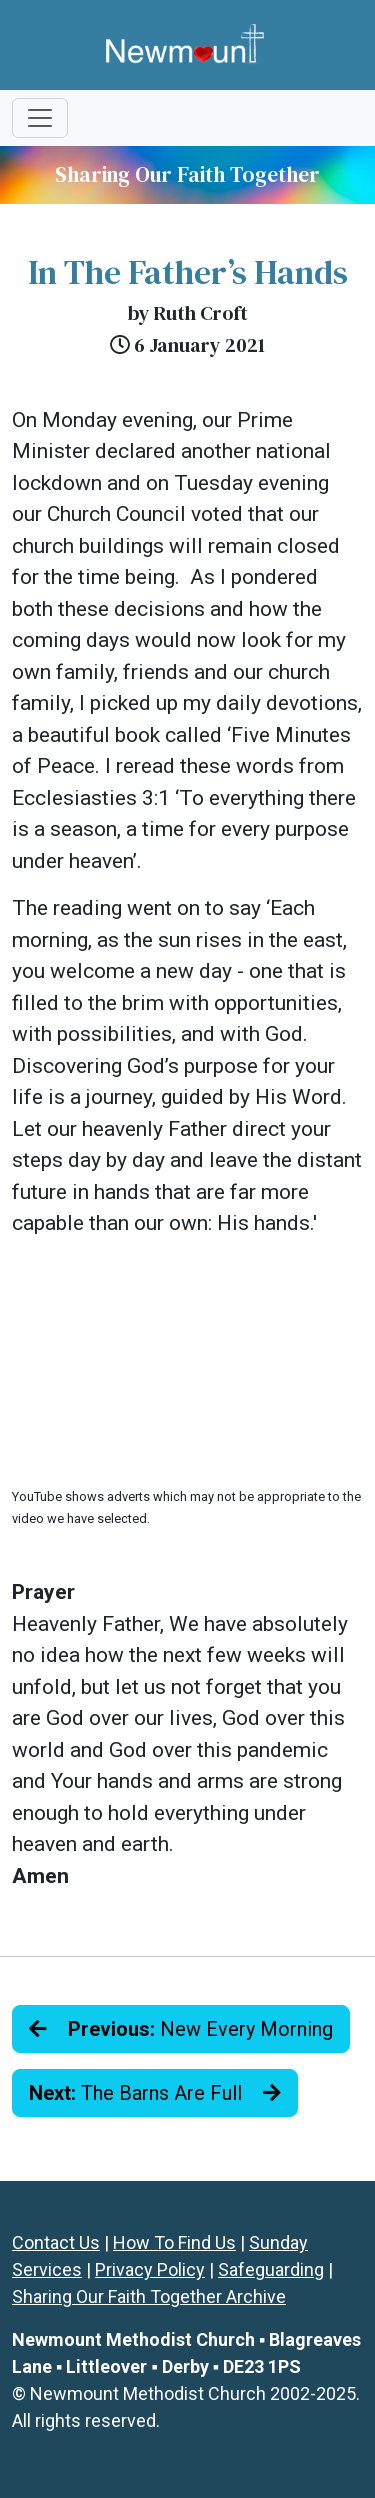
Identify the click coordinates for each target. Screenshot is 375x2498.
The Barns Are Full (155, 2093)
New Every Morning (181, 2029)
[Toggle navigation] (40, 118)
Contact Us (56, 2242)
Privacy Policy (150, 2269)
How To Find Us (174, 2242)
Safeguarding (271, 2269)
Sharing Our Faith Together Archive (149, 2296)
